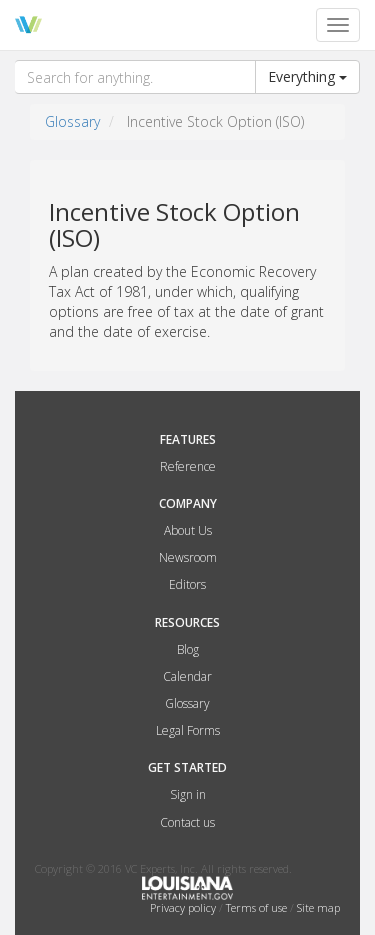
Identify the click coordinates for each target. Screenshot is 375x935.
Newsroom (188, 557)
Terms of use (258, 907)
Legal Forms (188, 730)
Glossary (72, 121)
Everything (307, 76)
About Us (188, 530)
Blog (188, 649)
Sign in (188, 794)
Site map (318, 907)
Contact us (187, 822)
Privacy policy (184, 907)
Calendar (187, 676)
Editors (187, 584)
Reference (188, 466)
